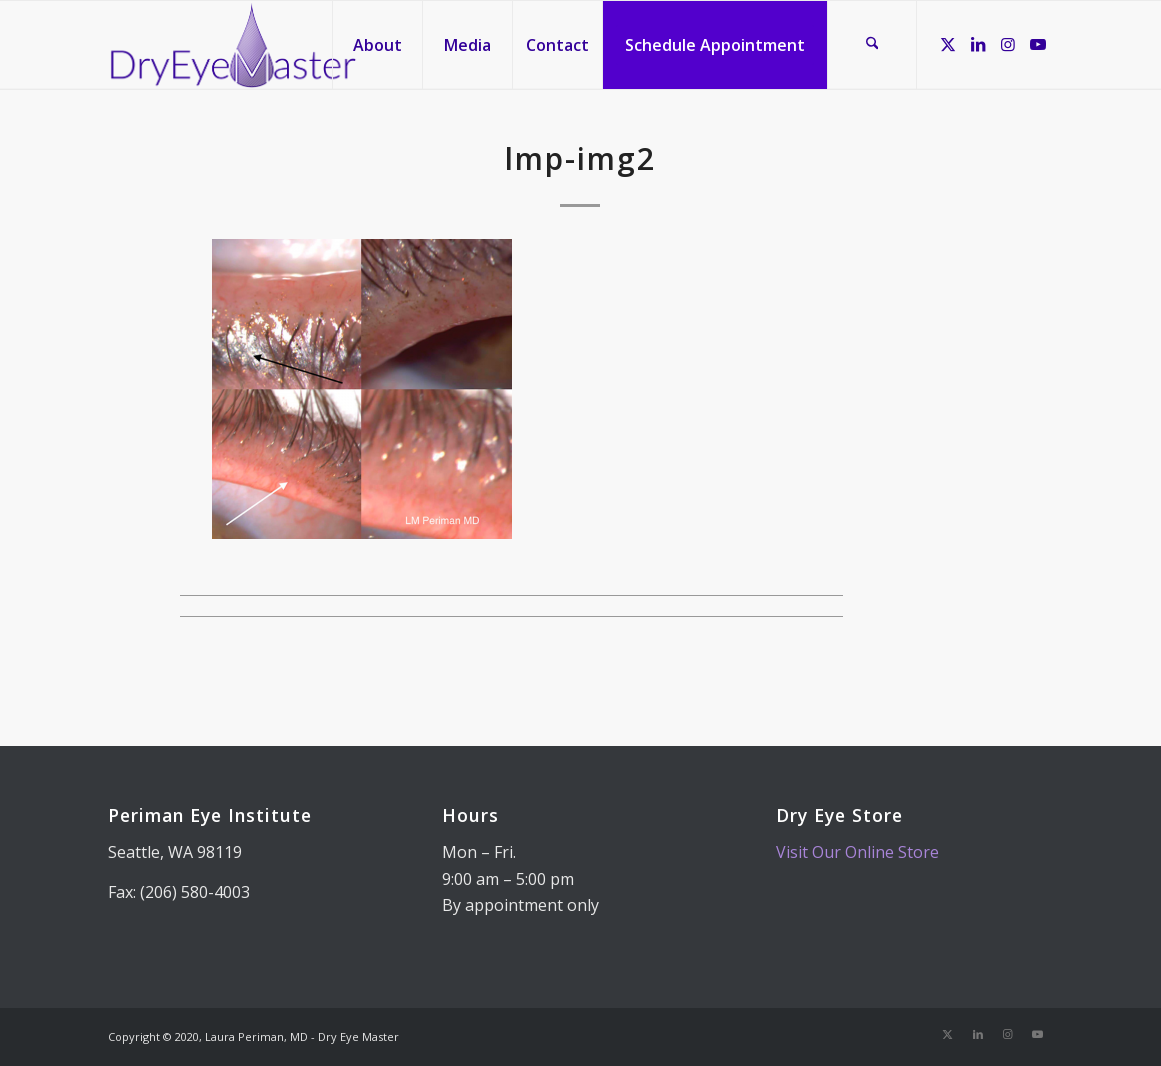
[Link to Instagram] (1008, 44)
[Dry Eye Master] (233, 45)
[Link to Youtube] (1038, 44)
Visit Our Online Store (857, 852)
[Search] (872, 45)
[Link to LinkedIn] (978, 44)
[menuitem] (377, 45)
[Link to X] (948, 44)
